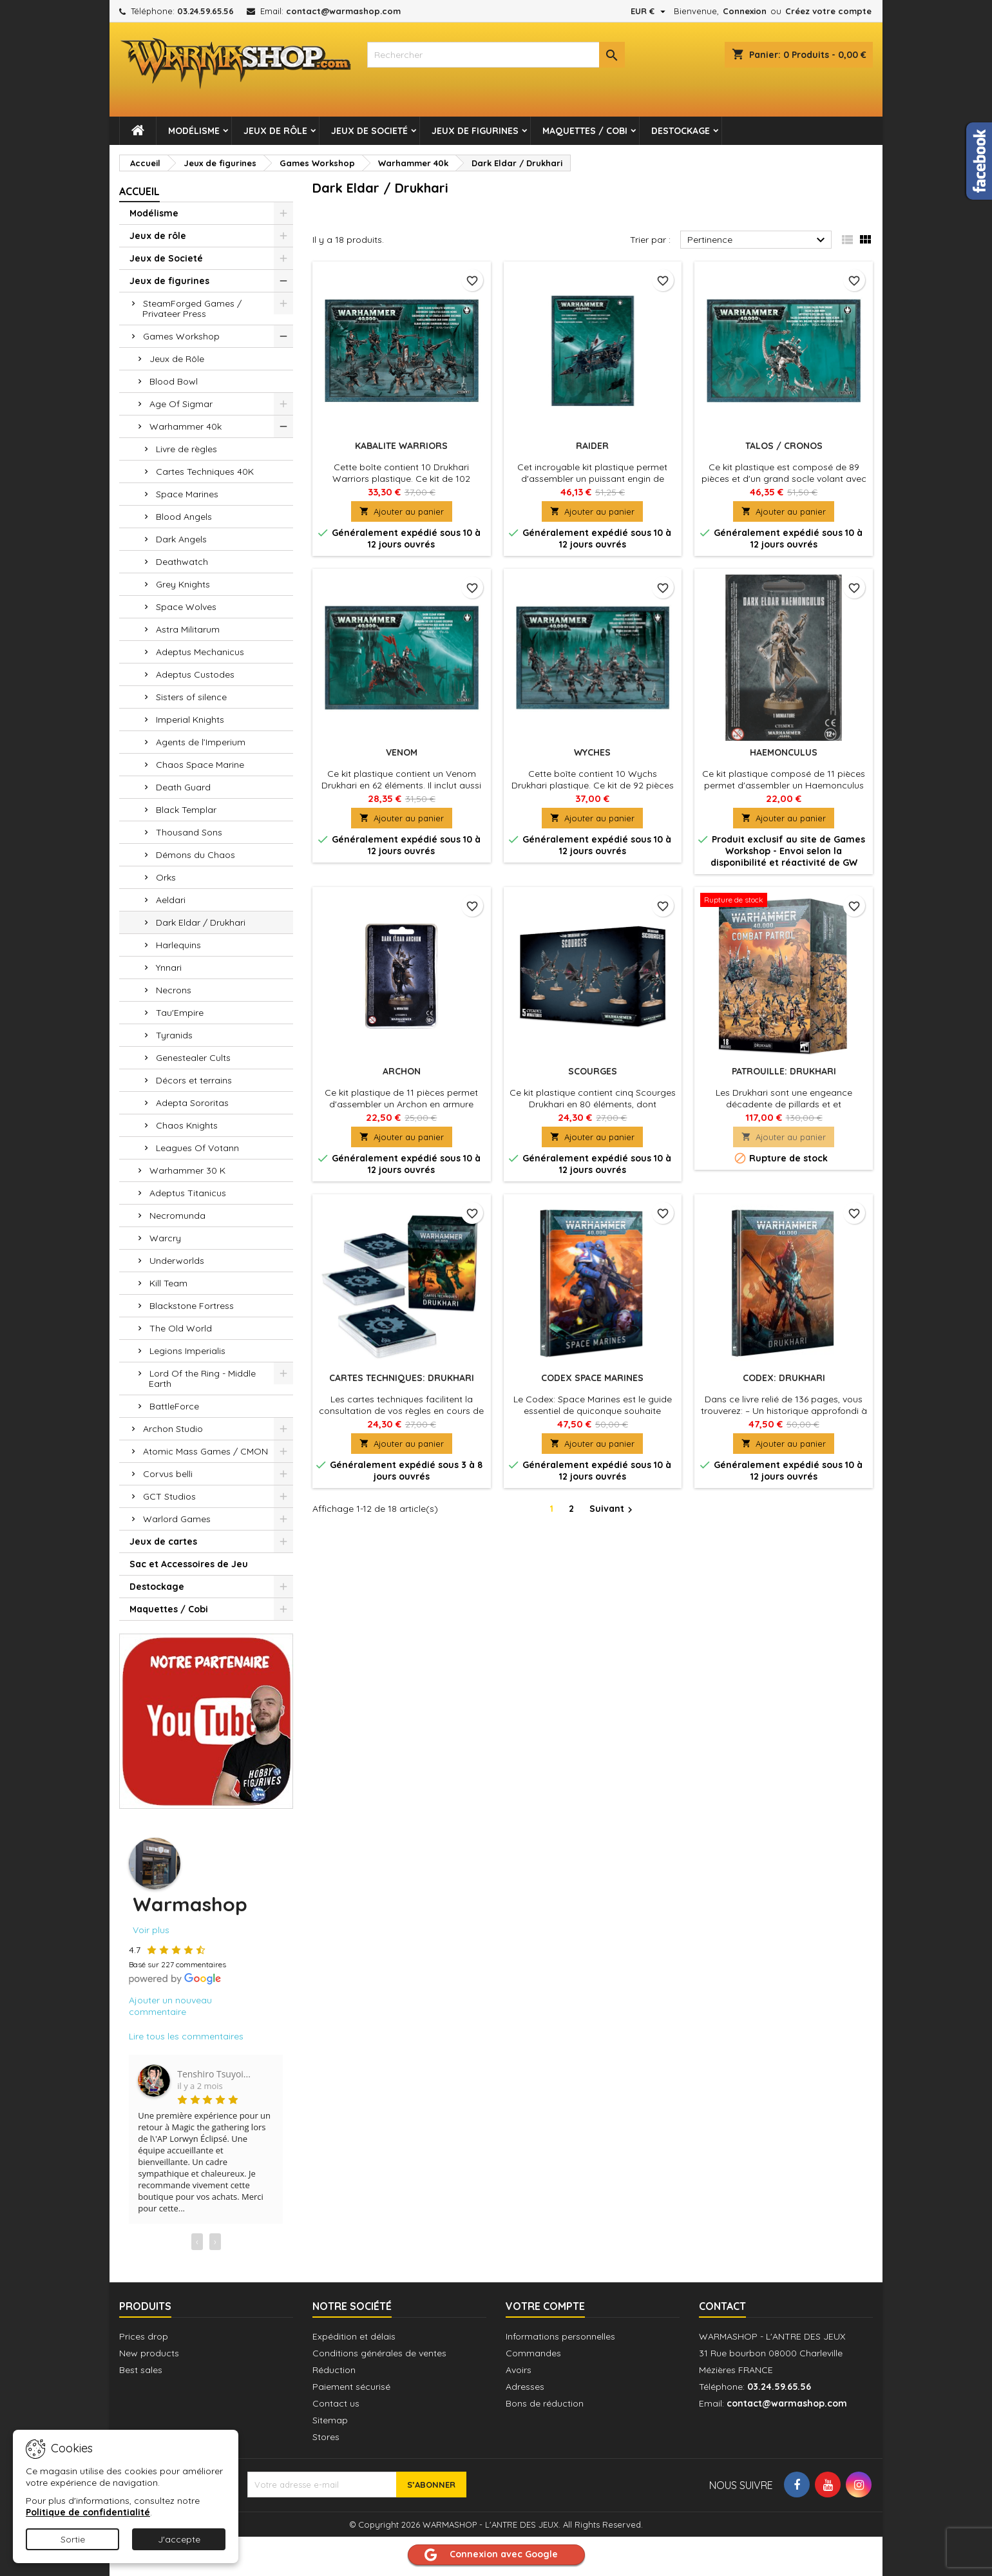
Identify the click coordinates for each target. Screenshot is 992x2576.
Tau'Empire (180, 1012)
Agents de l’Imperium (200, 742)
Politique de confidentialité (88, 2512)
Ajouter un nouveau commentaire (170, 2006)
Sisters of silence (191, 697)
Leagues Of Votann (197, 1148)
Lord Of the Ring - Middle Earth (202, 1378)
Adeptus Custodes (195, 674)
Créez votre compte (828, 11)
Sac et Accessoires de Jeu (188, 1564)
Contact (722, 2306)
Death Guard (183, 787)
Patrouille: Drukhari (784, 1071)
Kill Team (168, 1283)
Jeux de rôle (275, 131)
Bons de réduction (545, 2403)
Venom (401, 752)
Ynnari (169, 967)
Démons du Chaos (195, 855)
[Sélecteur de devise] (650, 11)
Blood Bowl (173, 381)
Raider (592, 446)
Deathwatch (182, 562)
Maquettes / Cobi (584, 131)
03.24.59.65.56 (205, 11)
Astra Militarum (188, 629)
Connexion (745, 11)
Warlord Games (177, 1519)
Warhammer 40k (185, 426)
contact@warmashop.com (343, 11)
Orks (166, 877)
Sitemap (330, 2420)
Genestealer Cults (193, 1058)
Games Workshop (181, 336)
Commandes (533, 2353)
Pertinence (757, 240)
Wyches (592, 752)
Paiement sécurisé (351, 2386)
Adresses (525, 2386)
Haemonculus (783, 752)
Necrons (173, 990)
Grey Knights (183, 584)
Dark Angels (181, 539)
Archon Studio (173, 1429)
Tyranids (174, 1035)
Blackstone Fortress (191, 1306)
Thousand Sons (189, 832)
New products (149, 2353)
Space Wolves (186, 607)
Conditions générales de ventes (379, 2353)
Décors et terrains (194, 1080)
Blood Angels (184, 516)
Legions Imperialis (187, 1351)
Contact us (335, 2403)
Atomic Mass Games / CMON (205, 1451)
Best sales (140, 2370)
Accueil (139, 191)
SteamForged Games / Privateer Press (192, 309)
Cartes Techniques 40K (205, 471)
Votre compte (545, 2306)
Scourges (592, 1071)
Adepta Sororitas (192, 1103)
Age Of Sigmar (181, 404)
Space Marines (187, 494)
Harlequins (178, 945)
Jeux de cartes (163, 1541)
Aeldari (171, 900)
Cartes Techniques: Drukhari (401, 1378)
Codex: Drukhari (784, 1378)
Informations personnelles (560, 2336)
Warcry (165, 1238)
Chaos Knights (187, 1125)
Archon (402, 1071)
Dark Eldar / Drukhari (200, 922)
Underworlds (176, 1260)
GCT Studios (169, 1496)
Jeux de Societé (369, 131)
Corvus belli (168, 1474)
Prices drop (143, 2336)
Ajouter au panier (401, 511)
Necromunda (177, 1215)
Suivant (612, 1509)
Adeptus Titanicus (187, 1193)
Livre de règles (186, 449)
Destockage (680, 131)
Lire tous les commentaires (186, 2036)
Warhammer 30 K (187, 1170)
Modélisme (194, 131)
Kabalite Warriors (401, 446)
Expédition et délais (354, 2336)
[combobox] (496, 55)
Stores (325, 2437)
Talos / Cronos (784, 446)
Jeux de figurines (475, 131)
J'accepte (179, 2539)
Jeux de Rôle (176, 359)
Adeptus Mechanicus (200, 652)
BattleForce (174, 1406)
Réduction (334, 2370)
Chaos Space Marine (200, 764)
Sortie (73, 2539)
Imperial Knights (190, 719)
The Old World (180, 1328)
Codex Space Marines (592, 1378)
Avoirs (518, 2370)
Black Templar (186, 810)
